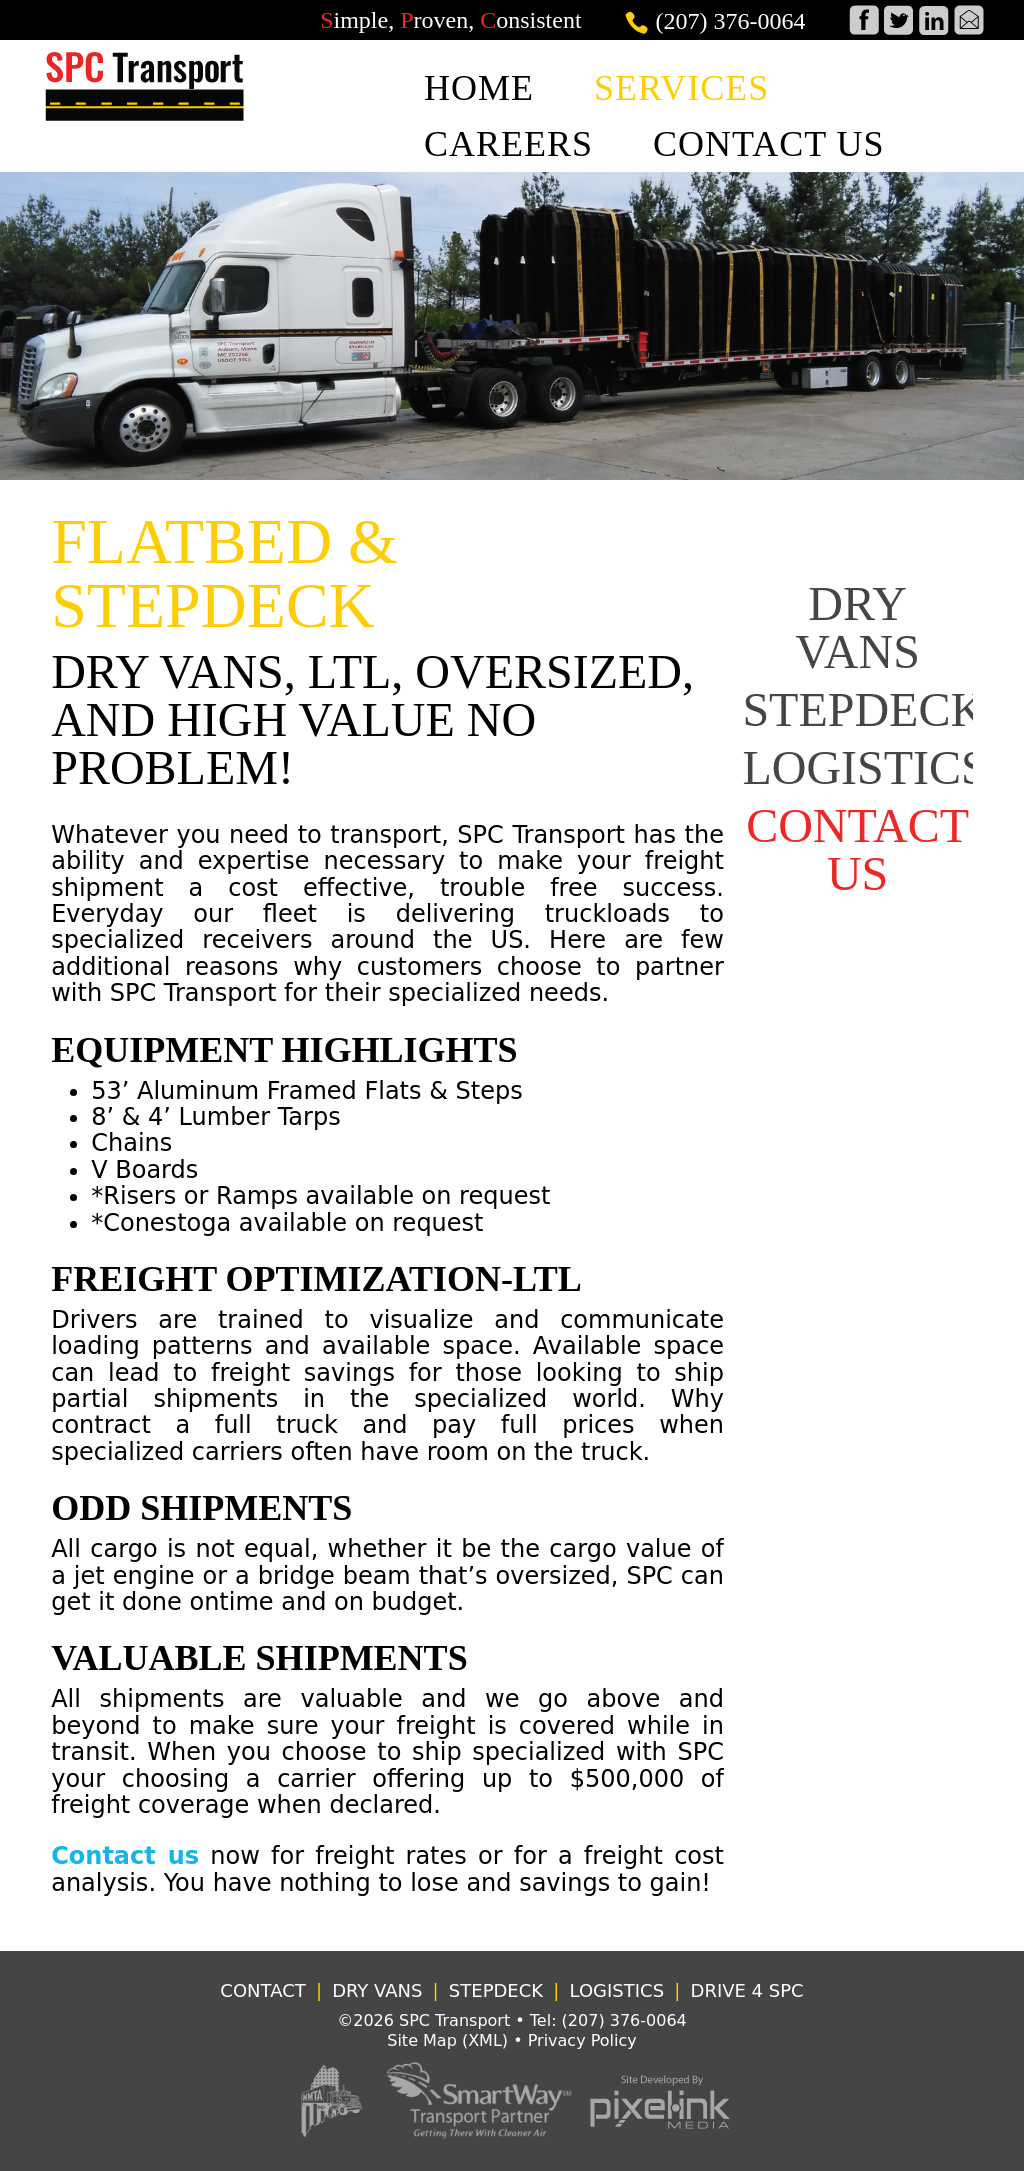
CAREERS (508, 144)
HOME (479, 88)
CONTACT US (768, 144)
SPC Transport (454, 2020)
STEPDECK (863, 709)
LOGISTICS (864, 767)
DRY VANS (857, 627)
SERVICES (681, 88)
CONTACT (262, 1990)
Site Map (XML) (447, 2040)
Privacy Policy (582, 2040)
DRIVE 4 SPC (747, 1990)
